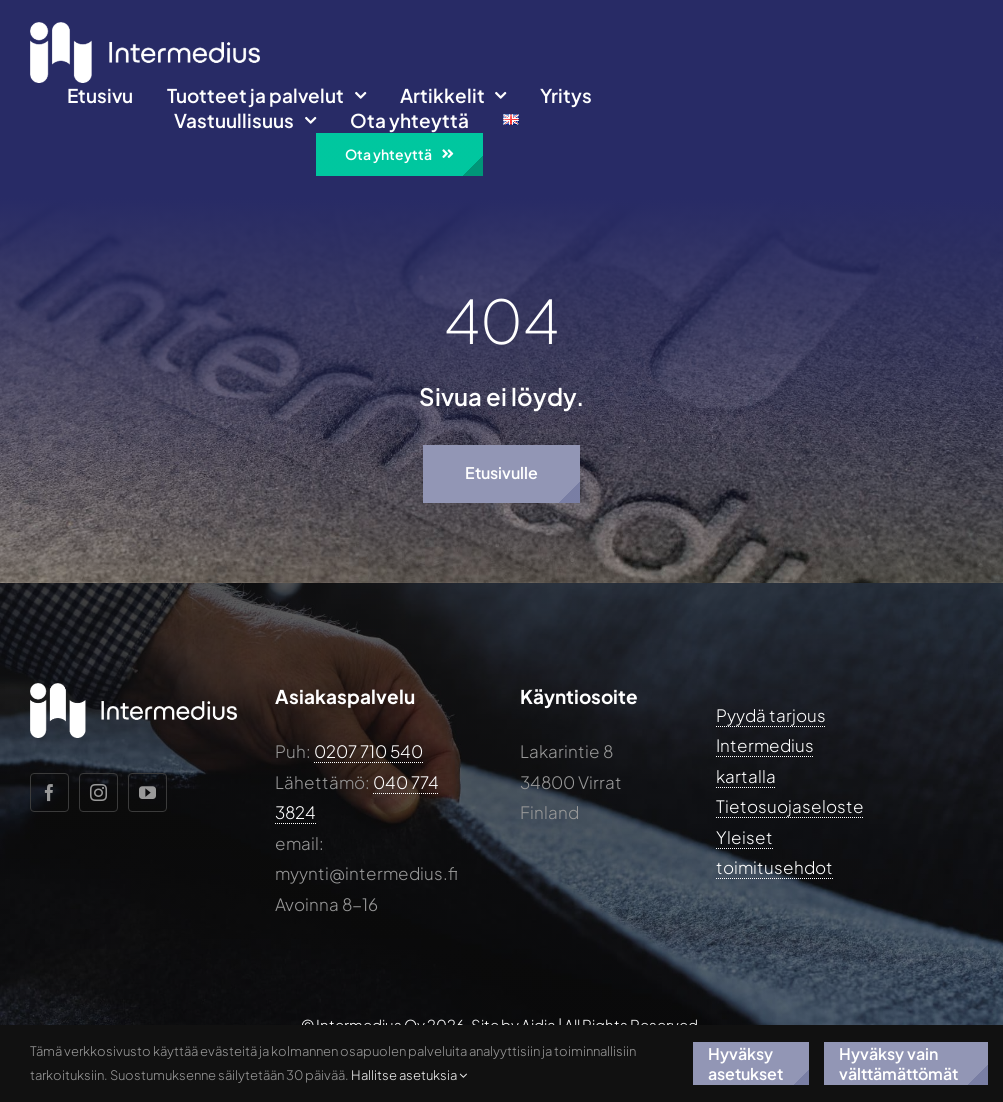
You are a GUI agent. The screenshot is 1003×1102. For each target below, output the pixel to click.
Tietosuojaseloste (790, 806)
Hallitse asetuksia (409, 1075)
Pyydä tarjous (771, 715)
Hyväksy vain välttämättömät (898, 1063)
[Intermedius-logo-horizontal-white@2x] (145, 30)
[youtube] (147, 792)
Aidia (538, 1024)
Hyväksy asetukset (745, 1063)
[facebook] (49, 792)
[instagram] (98, 792)
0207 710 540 (368, 751)
